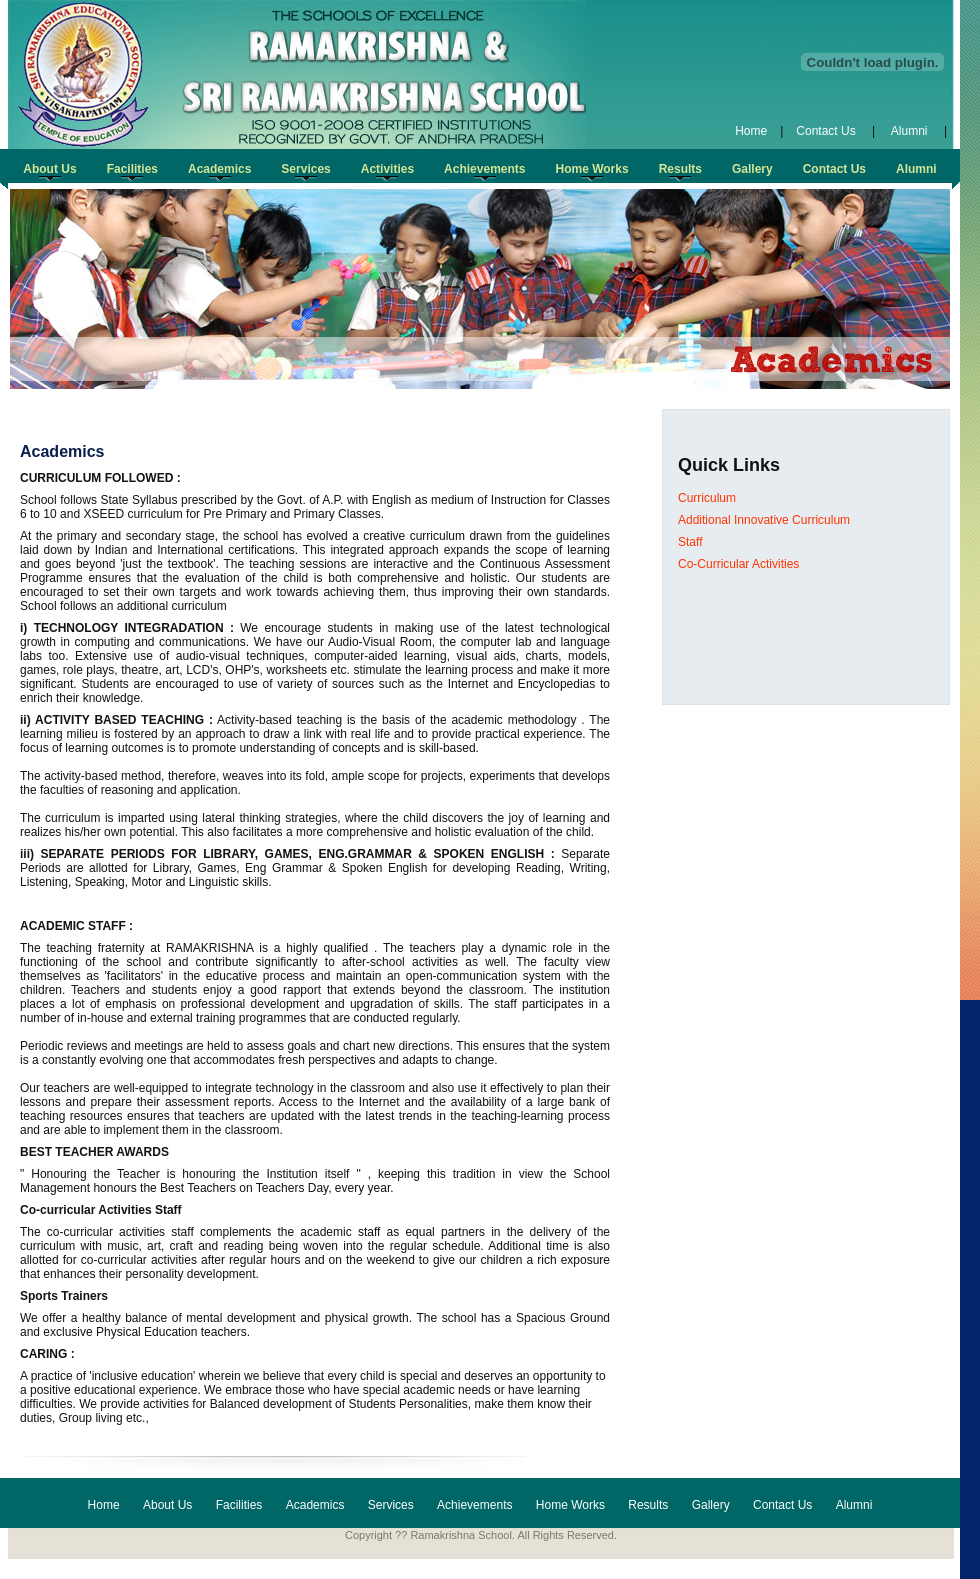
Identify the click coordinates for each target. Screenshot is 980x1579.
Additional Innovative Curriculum (764, 520)
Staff (690, 542)
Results (648, 1505)
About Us (167, 1505)
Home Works (570, 1505)
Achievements (474, 1505)
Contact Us (827, 131)
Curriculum (707, 498)
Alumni (909, 131)
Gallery (711, 1505)
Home (751, 131)
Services (391, 1505)
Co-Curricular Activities (738, 564)
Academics (315, 1505)
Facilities (239, 1505)
